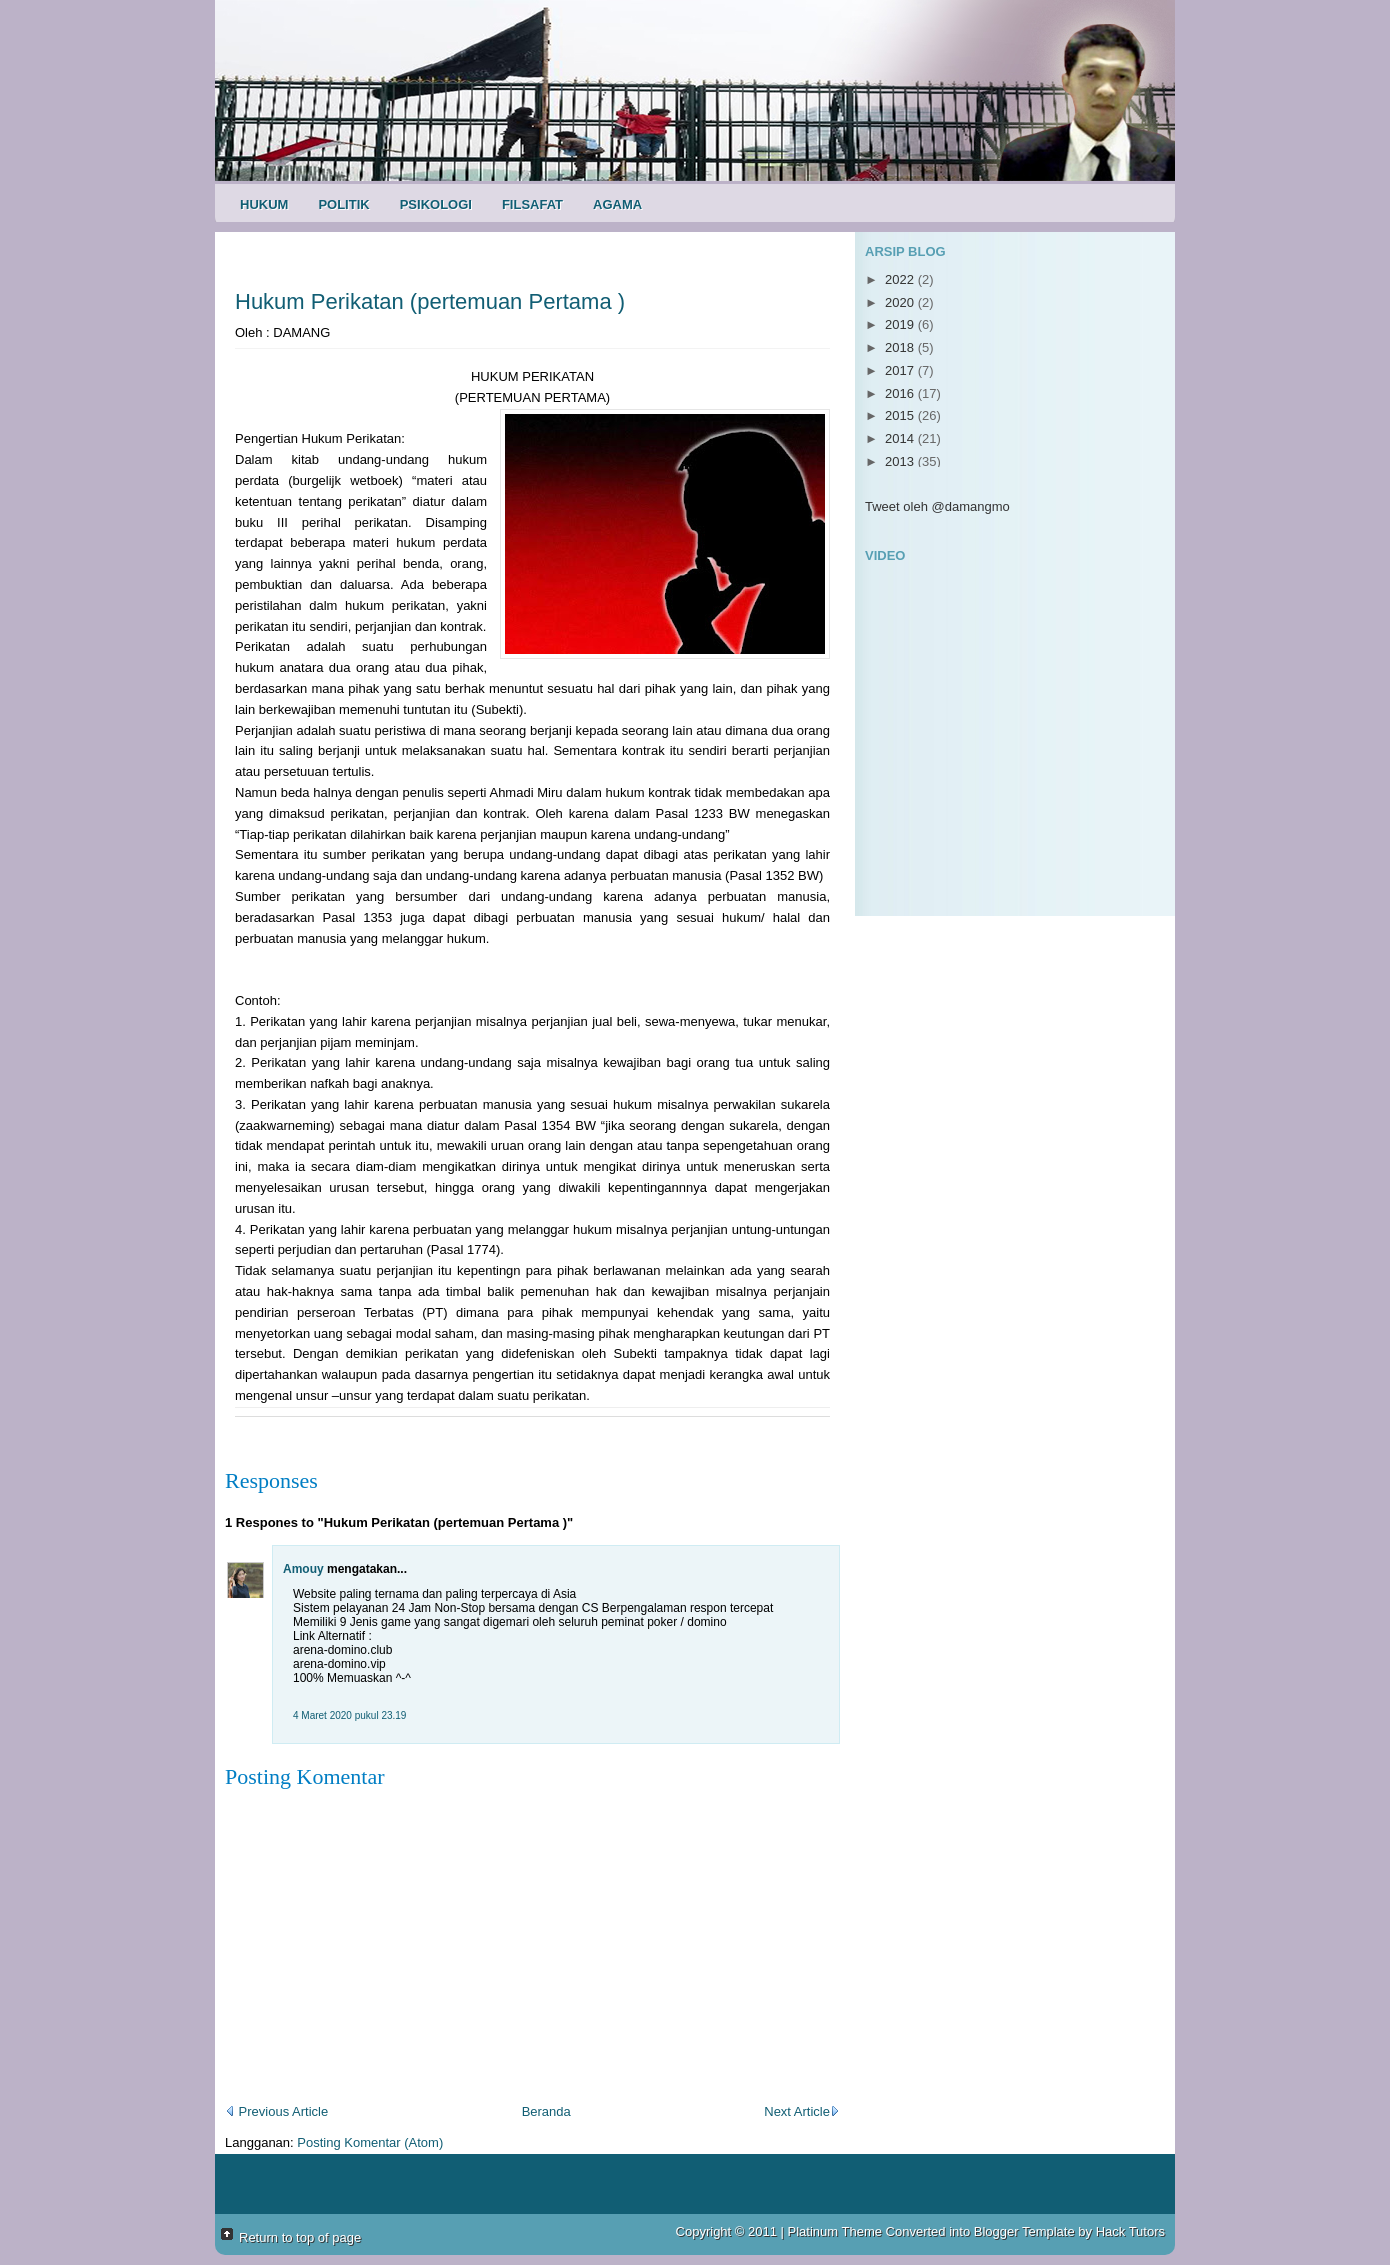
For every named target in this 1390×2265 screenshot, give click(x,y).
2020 (901, 302)
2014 (901, 438)
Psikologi (436, 204)
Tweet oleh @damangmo (937, 506)
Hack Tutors (1130, 2231)
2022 (901, 279)
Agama (617, 204)
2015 (901, 415)
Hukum (264, 204)
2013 (901, 461)
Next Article (802, 2111)
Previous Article (276, 2111)
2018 (901, 347)
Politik (343, 204)
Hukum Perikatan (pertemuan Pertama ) (430, 301)
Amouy (303, 1569)
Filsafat (532, 204)
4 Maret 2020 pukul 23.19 (349, 1715)
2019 (901, 324)
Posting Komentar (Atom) (370, 2142)
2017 (901, 370)
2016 (901, 393)
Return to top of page (300, 2237)
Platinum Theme (835, 2231)
